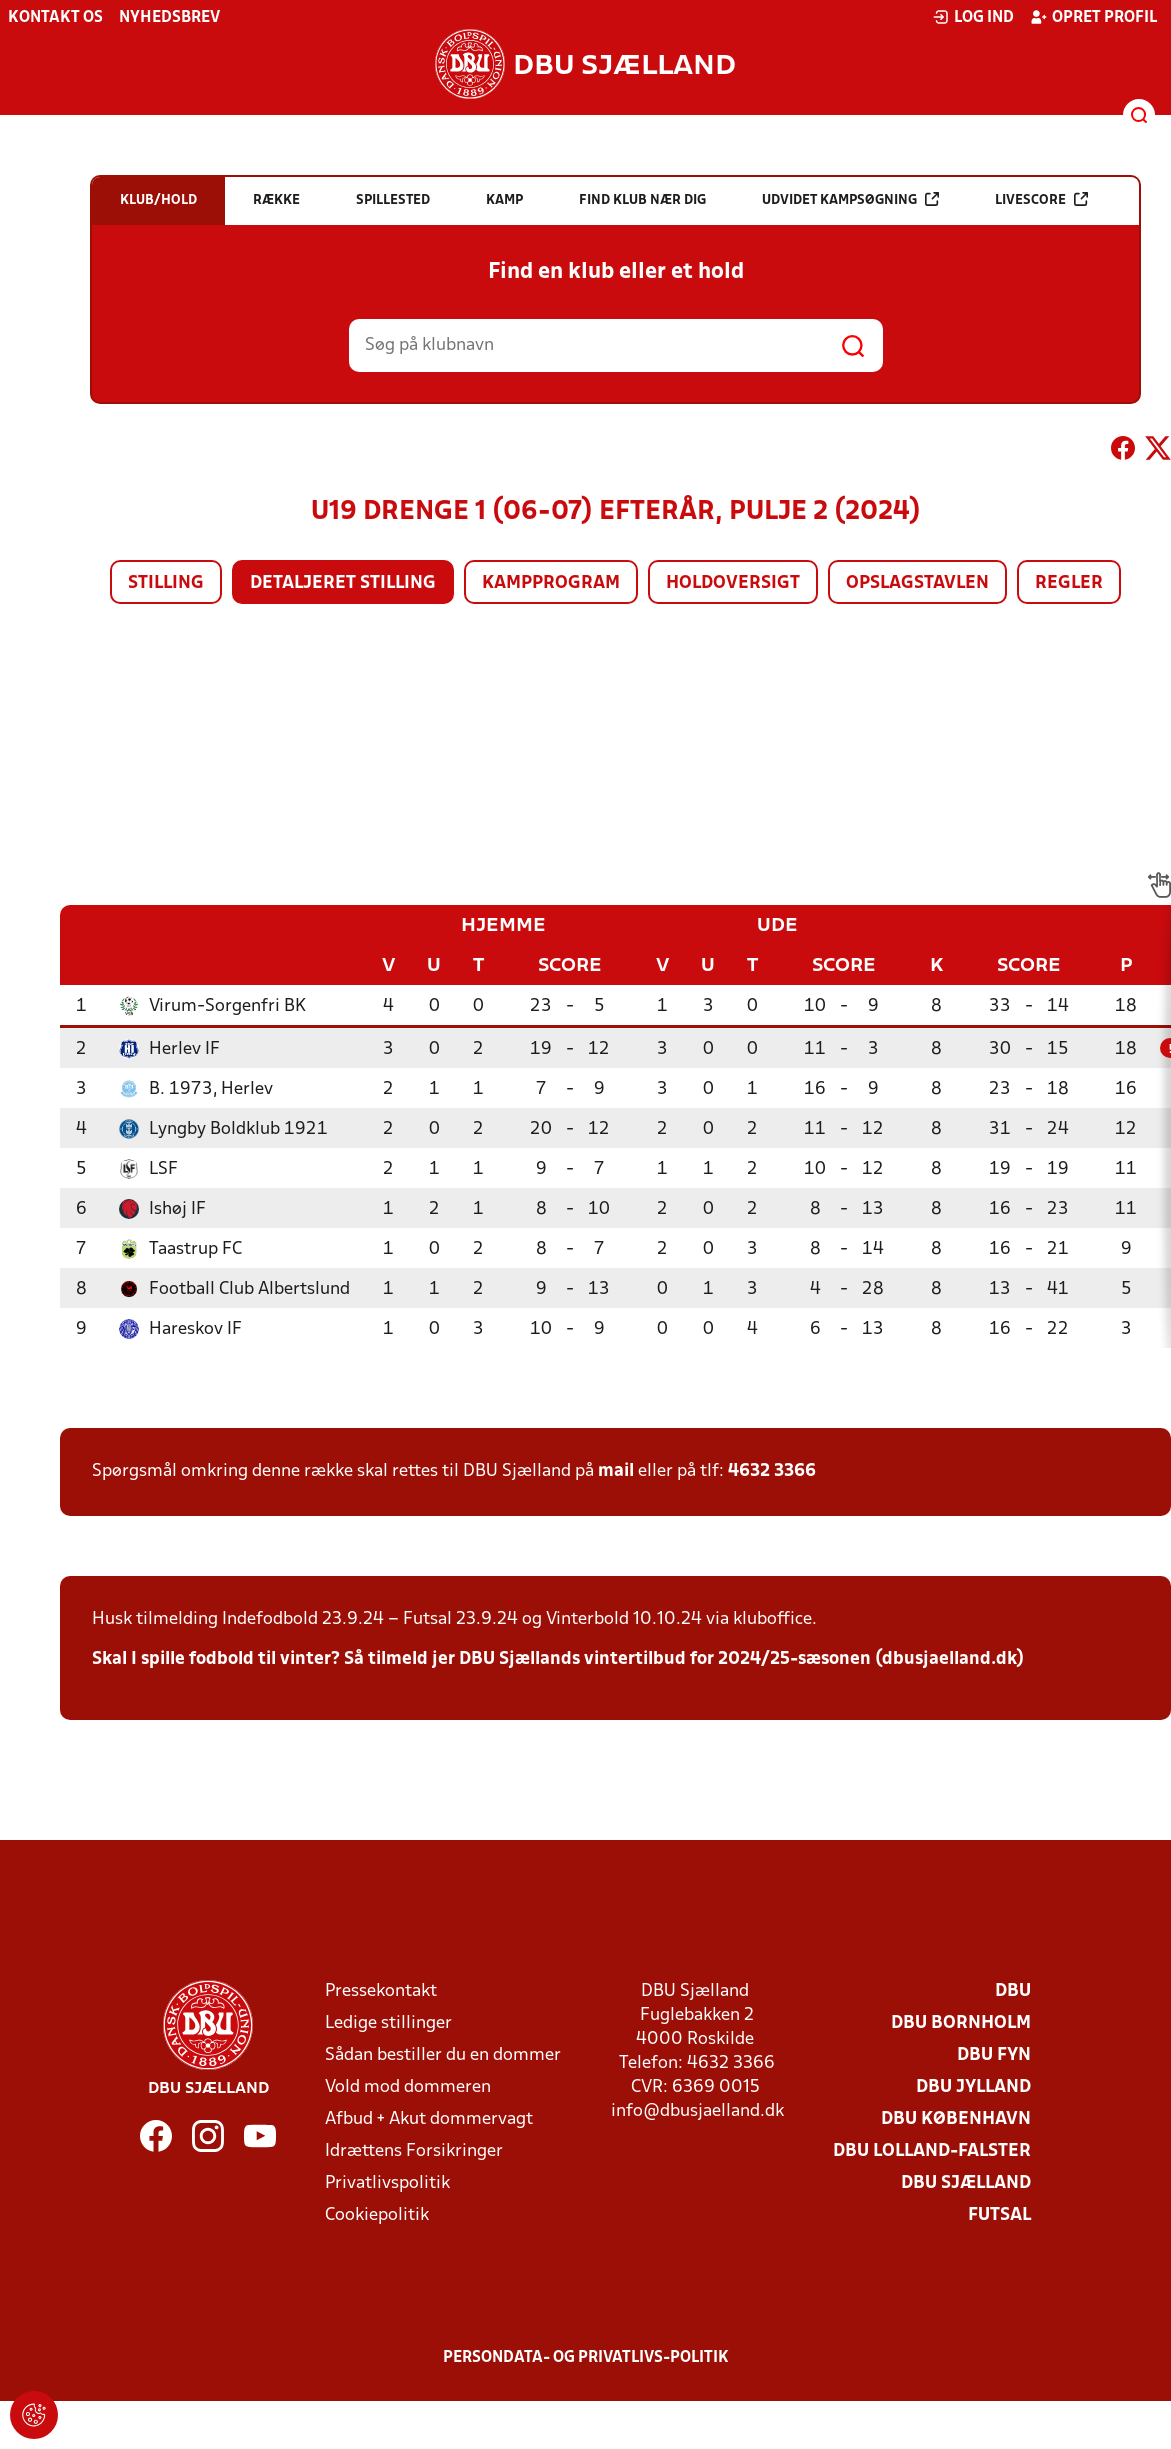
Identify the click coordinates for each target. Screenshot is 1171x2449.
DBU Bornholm (961, 2023)
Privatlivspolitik (387, 2183)
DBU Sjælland (966, 2183)
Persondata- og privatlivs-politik (586, 2358)
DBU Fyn (994, 2055)
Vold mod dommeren (408, 2087)
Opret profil (1093, 17)
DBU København (956, 2119)
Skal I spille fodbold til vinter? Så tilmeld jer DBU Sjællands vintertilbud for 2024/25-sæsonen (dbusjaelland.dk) (558, 1659)
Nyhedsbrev (169, 18)
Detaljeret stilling (343, 583)
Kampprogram (551, 583)
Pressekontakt (381, 1991)
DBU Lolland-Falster (932, 2151)
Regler (1069, 583)
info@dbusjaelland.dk (697, 2111)
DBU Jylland (973, 2087)
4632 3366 (772, 1471)
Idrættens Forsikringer (414, 2151)
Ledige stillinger (388, 2023)
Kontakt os (55, 18)
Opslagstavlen (917, 583)
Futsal (999, 2215)
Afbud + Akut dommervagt (429, 2119)
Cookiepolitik (377, 2215)
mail (616, 1471)
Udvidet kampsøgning (850, 199)
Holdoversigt (733, 583)
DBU (1013, 1991)
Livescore (1041, 199)
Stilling (166, 583)
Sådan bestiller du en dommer (443, 2055)
